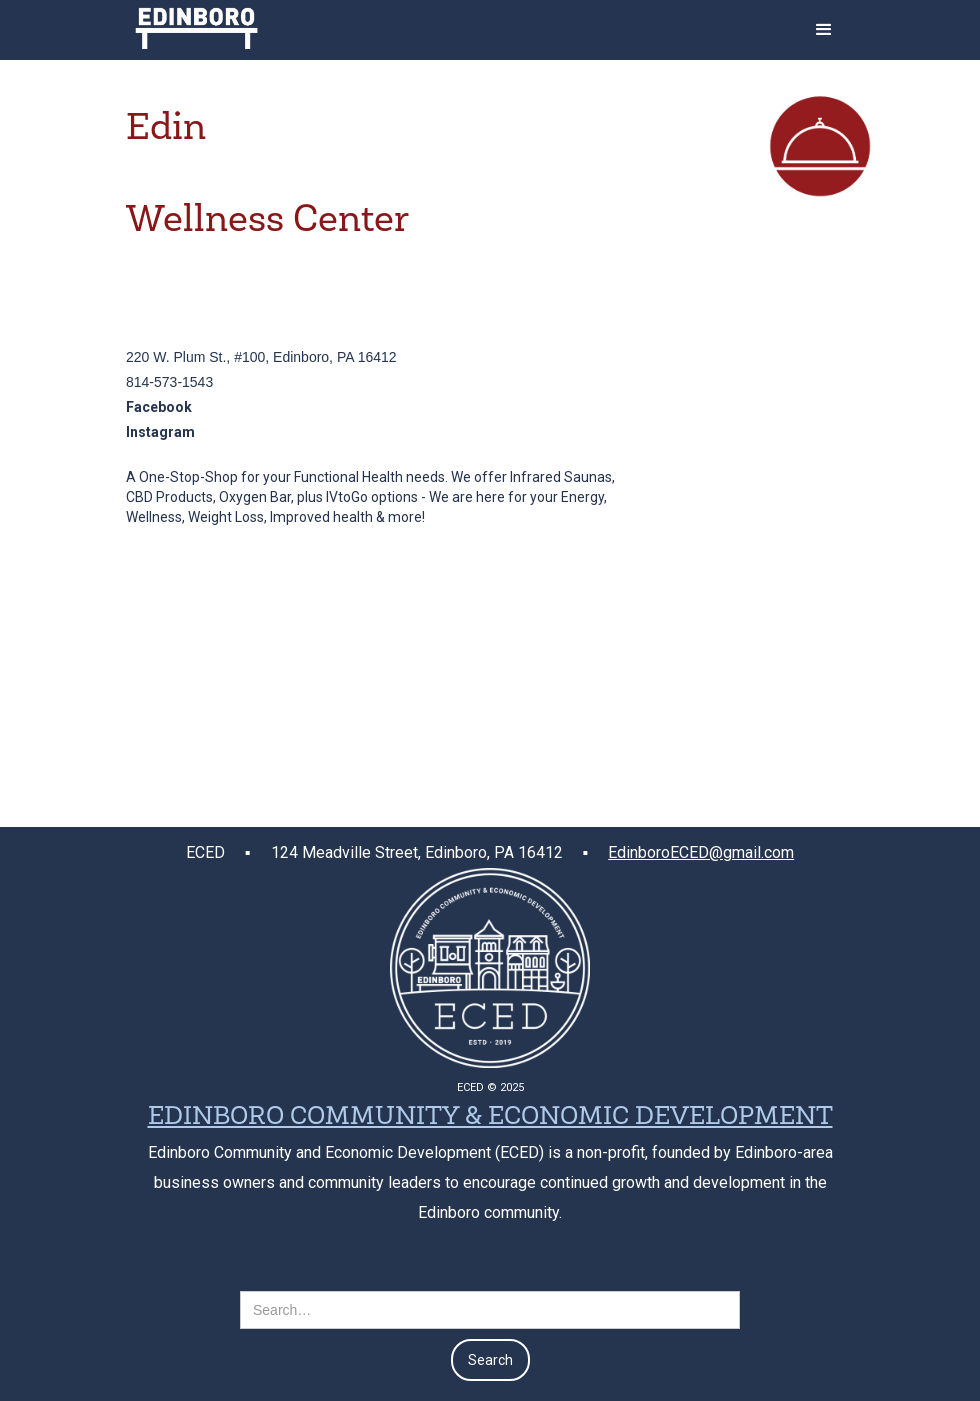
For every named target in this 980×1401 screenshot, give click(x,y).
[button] (824, 30)
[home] (196, 24)
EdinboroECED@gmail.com (701, 852)
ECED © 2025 (490, 1087)
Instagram (160, 432)
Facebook (159, 407)
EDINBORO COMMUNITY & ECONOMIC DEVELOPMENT (490, 1118)
